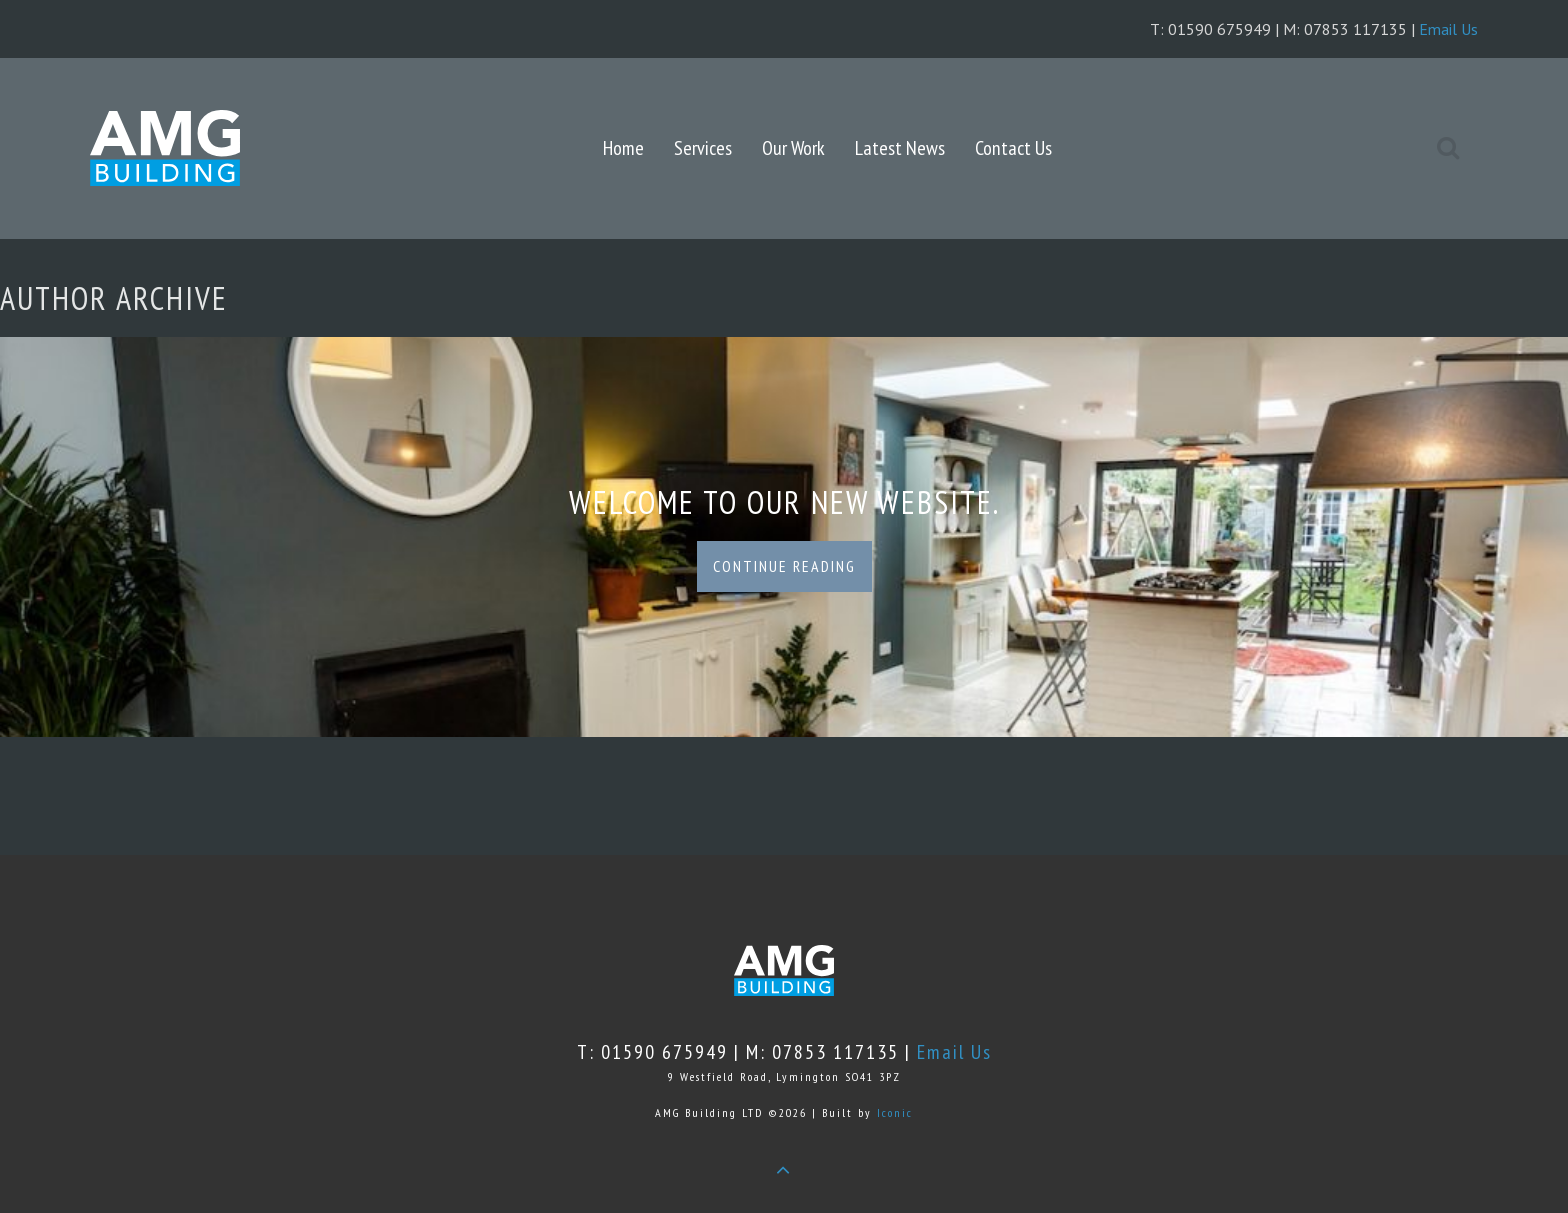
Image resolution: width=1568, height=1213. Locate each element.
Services (703, 148)
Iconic (895, 1112)
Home (623, 148)
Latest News (900, 148)
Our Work (793, 148)
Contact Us (1013, 148)
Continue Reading (784, 566)
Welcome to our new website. (784, 502)
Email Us (1448, 29)
